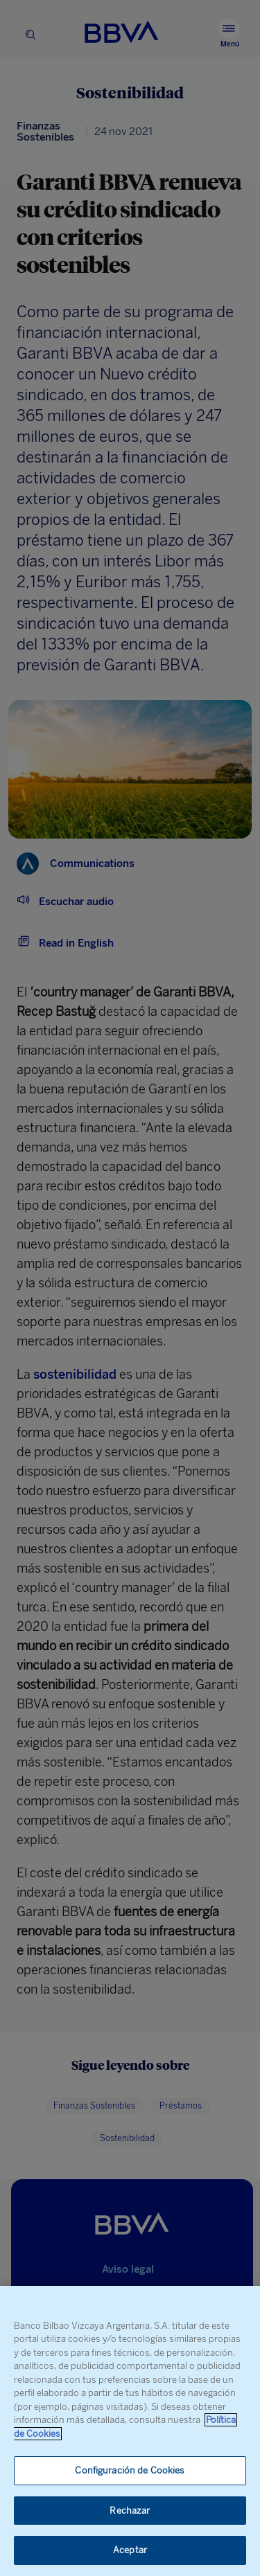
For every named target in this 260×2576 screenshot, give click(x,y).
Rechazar (130, 2510)
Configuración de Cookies (129, 2470)
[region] (130, 2431)
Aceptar (130, 2550)
